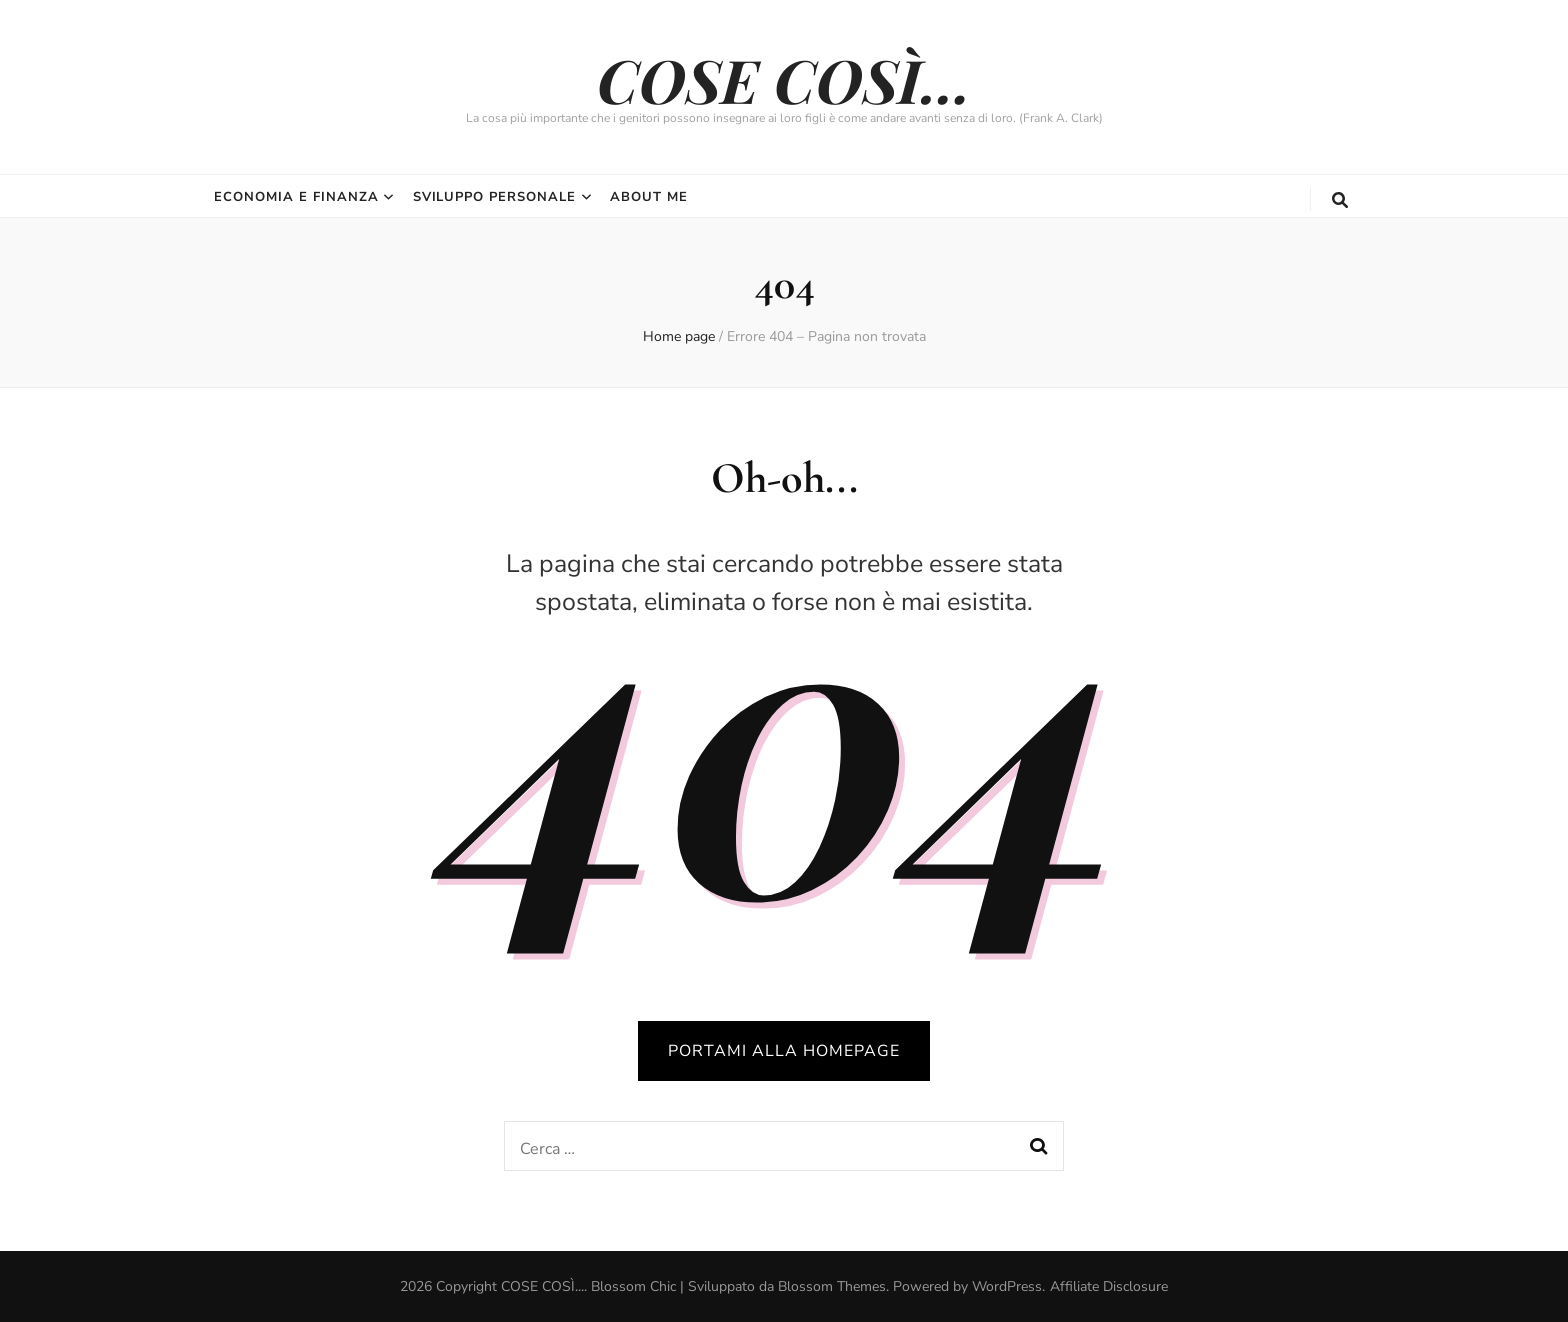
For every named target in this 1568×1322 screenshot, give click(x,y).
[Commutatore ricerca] (1340, 200)
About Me (649, 197)
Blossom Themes (832, 1286)
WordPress (1007, 1286)
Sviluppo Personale (495, 197)
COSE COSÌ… (784, 79)
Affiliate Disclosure (1109, 1286)
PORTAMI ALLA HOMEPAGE (784, 1051)
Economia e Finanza (296, 197)
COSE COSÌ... (542, 1286)
